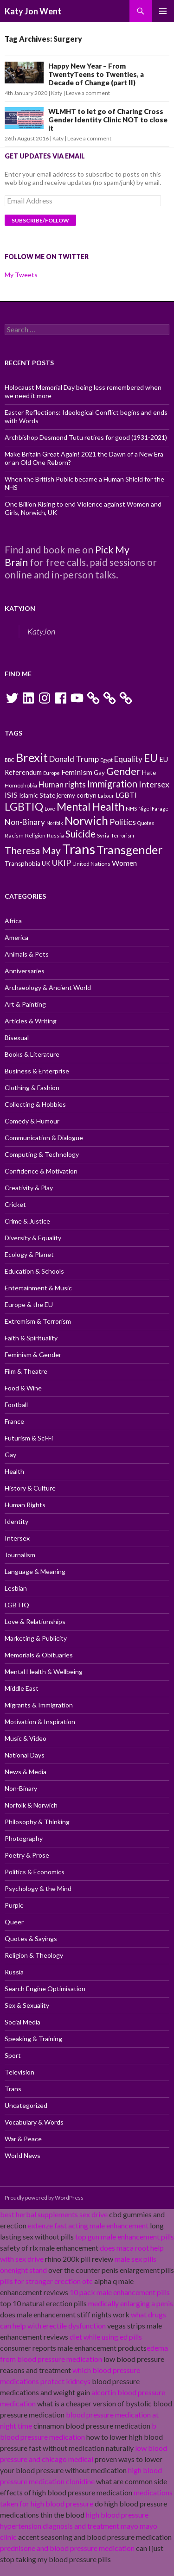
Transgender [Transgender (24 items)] (129, 850)
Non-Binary (21, 1788)
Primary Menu (163, 11)
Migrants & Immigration (39, 1705)
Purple (14, 1905)
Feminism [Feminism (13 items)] (76, 772)
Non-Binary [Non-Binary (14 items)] (25, 822)
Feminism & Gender (33, 1354)
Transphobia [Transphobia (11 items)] (22, 863)
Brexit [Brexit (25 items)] (32, 757)
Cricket (15, 1204)
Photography (24, 1838)
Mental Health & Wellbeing (44, 1671)
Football (16, 1405)
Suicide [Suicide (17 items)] (80, 833)
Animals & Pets (27, 954)
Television (19, 2072)
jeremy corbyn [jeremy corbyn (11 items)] (77, 795)
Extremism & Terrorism (38, 1321)
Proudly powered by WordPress (44, 2197)
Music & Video (25, 1738)
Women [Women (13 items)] (124, 862)
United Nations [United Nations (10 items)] (91, 863)
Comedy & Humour (32, 1121)
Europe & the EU (29, 1304)
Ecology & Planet (29, 1254)
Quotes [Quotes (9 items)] (145, 823)
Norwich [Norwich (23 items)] (86, 820)
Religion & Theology (34, 1955)
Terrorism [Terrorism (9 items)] (122, 835)
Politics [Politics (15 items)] (123, 822)
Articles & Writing (31, 1021)
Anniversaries (25, 971)
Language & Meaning (35, 1571)
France (14, 1421)
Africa (13, 921)
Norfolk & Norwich (31, 1805)
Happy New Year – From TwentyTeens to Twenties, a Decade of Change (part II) (96, 74)
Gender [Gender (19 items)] (123, 771)
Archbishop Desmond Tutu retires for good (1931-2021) (86, 437)
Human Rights (25, 1505)
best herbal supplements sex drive (54, 2214)
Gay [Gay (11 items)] (99, 772)
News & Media (25, 1772)
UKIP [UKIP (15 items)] (61, 862)
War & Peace (23, 2139)
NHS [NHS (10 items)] (131, 808)
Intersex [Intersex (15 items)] (154, 784)
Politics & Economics (34, 1872)
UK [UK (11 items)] (46, 863)
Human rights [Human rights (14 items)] (62, 784)
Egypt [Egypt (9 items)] (106, 760)
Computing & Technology (42, 1154)
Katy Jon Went (33, 11)
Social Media (22, 2022)
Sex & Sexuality (27, 2005)
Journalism (20, 1555)
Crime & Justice (27, 1221)
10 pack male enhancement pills (120, 2292)
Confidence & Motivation (41, 1171)
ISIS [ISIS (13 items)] (11, 794)
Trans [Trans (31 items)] (78, 849)
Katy (56, 92)
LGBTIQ (17, 1605)
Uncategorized (26, 2105)
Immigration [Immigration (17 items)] (112, 783)
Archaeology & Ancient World (48, 987)
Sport (13, 2055)
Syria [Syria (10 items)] (103, 835)
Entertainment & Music (38, 1288)
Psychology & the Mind (38, 1888)
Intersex (17, 1538)
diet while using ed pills (106, 2336)
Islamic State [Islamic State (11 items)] (37, 795)
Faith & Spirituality (31, 1338)
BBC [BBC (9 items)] (9, 760)
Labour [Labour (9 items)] (106, 796)
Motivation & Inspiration (40, 1722)
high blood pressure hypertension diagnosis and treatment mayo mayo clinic (78, 2525)
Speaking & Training (33, 2039)
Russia (14, 1972)
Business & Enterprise (37, 1071)
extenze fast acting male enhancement (88, 2225)
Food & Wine (23, 1388)
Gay (10, 1455)
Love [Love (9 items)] (50, 809)
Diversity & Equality (33, 1238)
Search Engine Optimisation (45, 1988)
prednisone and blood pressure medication (67, 2548)
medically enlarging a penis (130, 2303)
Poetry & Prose (27, 1855)
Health (14, 1471)
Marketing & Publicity (36, 1638)
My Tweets (21, 275)
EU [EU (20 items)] (151, 758)
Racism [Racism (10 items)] (14, 835)
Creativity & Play (29, 1188)
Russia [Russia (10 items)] (55, 835)
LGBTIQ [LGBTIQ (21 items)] (24, 806)
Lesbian (16, 1588)
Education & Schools (34, 1271)
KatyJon (20, 608)
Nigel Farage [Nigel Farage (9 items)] (153, 809)
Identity (16, 1521)
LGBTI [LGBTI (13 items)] (126, 794)
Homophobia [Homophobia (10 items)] (21, 785)
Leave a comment (88, 92)
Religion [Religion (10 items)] (35, 835)
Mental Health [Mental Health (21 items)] (90, 806)
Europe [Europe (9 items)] (51, 773)
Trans (13, 2089)
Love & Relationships (35, 1621)
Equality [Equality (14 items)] (128, 759)
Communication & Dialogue (44, 1138)
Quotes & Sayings (31, 1938)
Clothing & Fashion (32, 1087)
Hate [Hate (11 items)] (149, 772)
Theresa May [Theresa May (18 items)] (33, 850)
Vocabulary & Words (34, 2122)
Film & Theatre (26, 1371)
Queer (14, 1922)
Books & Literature (32, 1054)
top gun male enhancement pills (124, 2236)
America (16, 937)
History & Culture (30, 1488)
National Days (25, 1755)
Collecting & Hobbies (35, 1104)
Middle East (22, 1688)
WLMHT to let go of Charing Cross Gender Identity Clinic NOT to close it (108, 119)
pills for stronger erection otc (46, 2281)
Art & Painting (25, 1004)
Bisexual (17, 1037)
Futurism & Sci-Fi (29, 1438)
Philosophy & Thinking (37, 1822)
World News (22, 2155)
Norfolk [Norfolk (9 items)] (54, 823)
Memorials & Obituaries (39, 1655)
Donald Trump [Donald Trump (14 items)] (74, 759)
